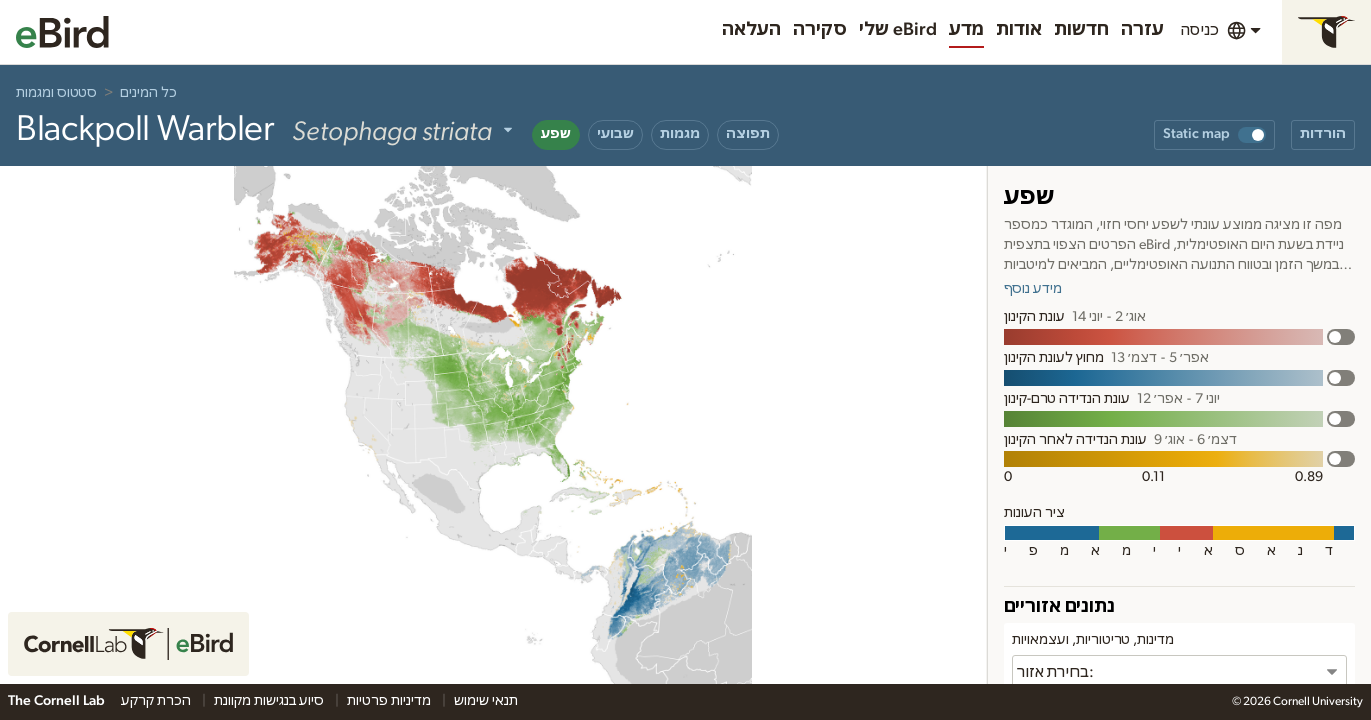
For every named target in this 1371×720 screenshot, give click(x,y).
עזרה (1142, 30)
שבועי (615, 134)
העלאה (751, 30)
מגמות (680, 134)
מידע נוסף (1033, 289)
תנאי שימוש (486, 701)
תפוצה (748, 134)
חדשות (1081, 30)
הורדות (1323, 134)
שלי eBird (898, 30)
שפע (556, 134)
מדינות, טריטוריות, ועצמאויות (1093, 640)
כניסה (1199, 30)
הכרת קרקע (157, 701)
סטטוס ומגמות (56, 93)
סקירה (820, 30)
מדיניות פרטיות (390, 701)
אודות (1019, 30)
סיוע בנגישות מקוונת (270, 701)
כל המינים (148, 93)
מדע (966, 30)
